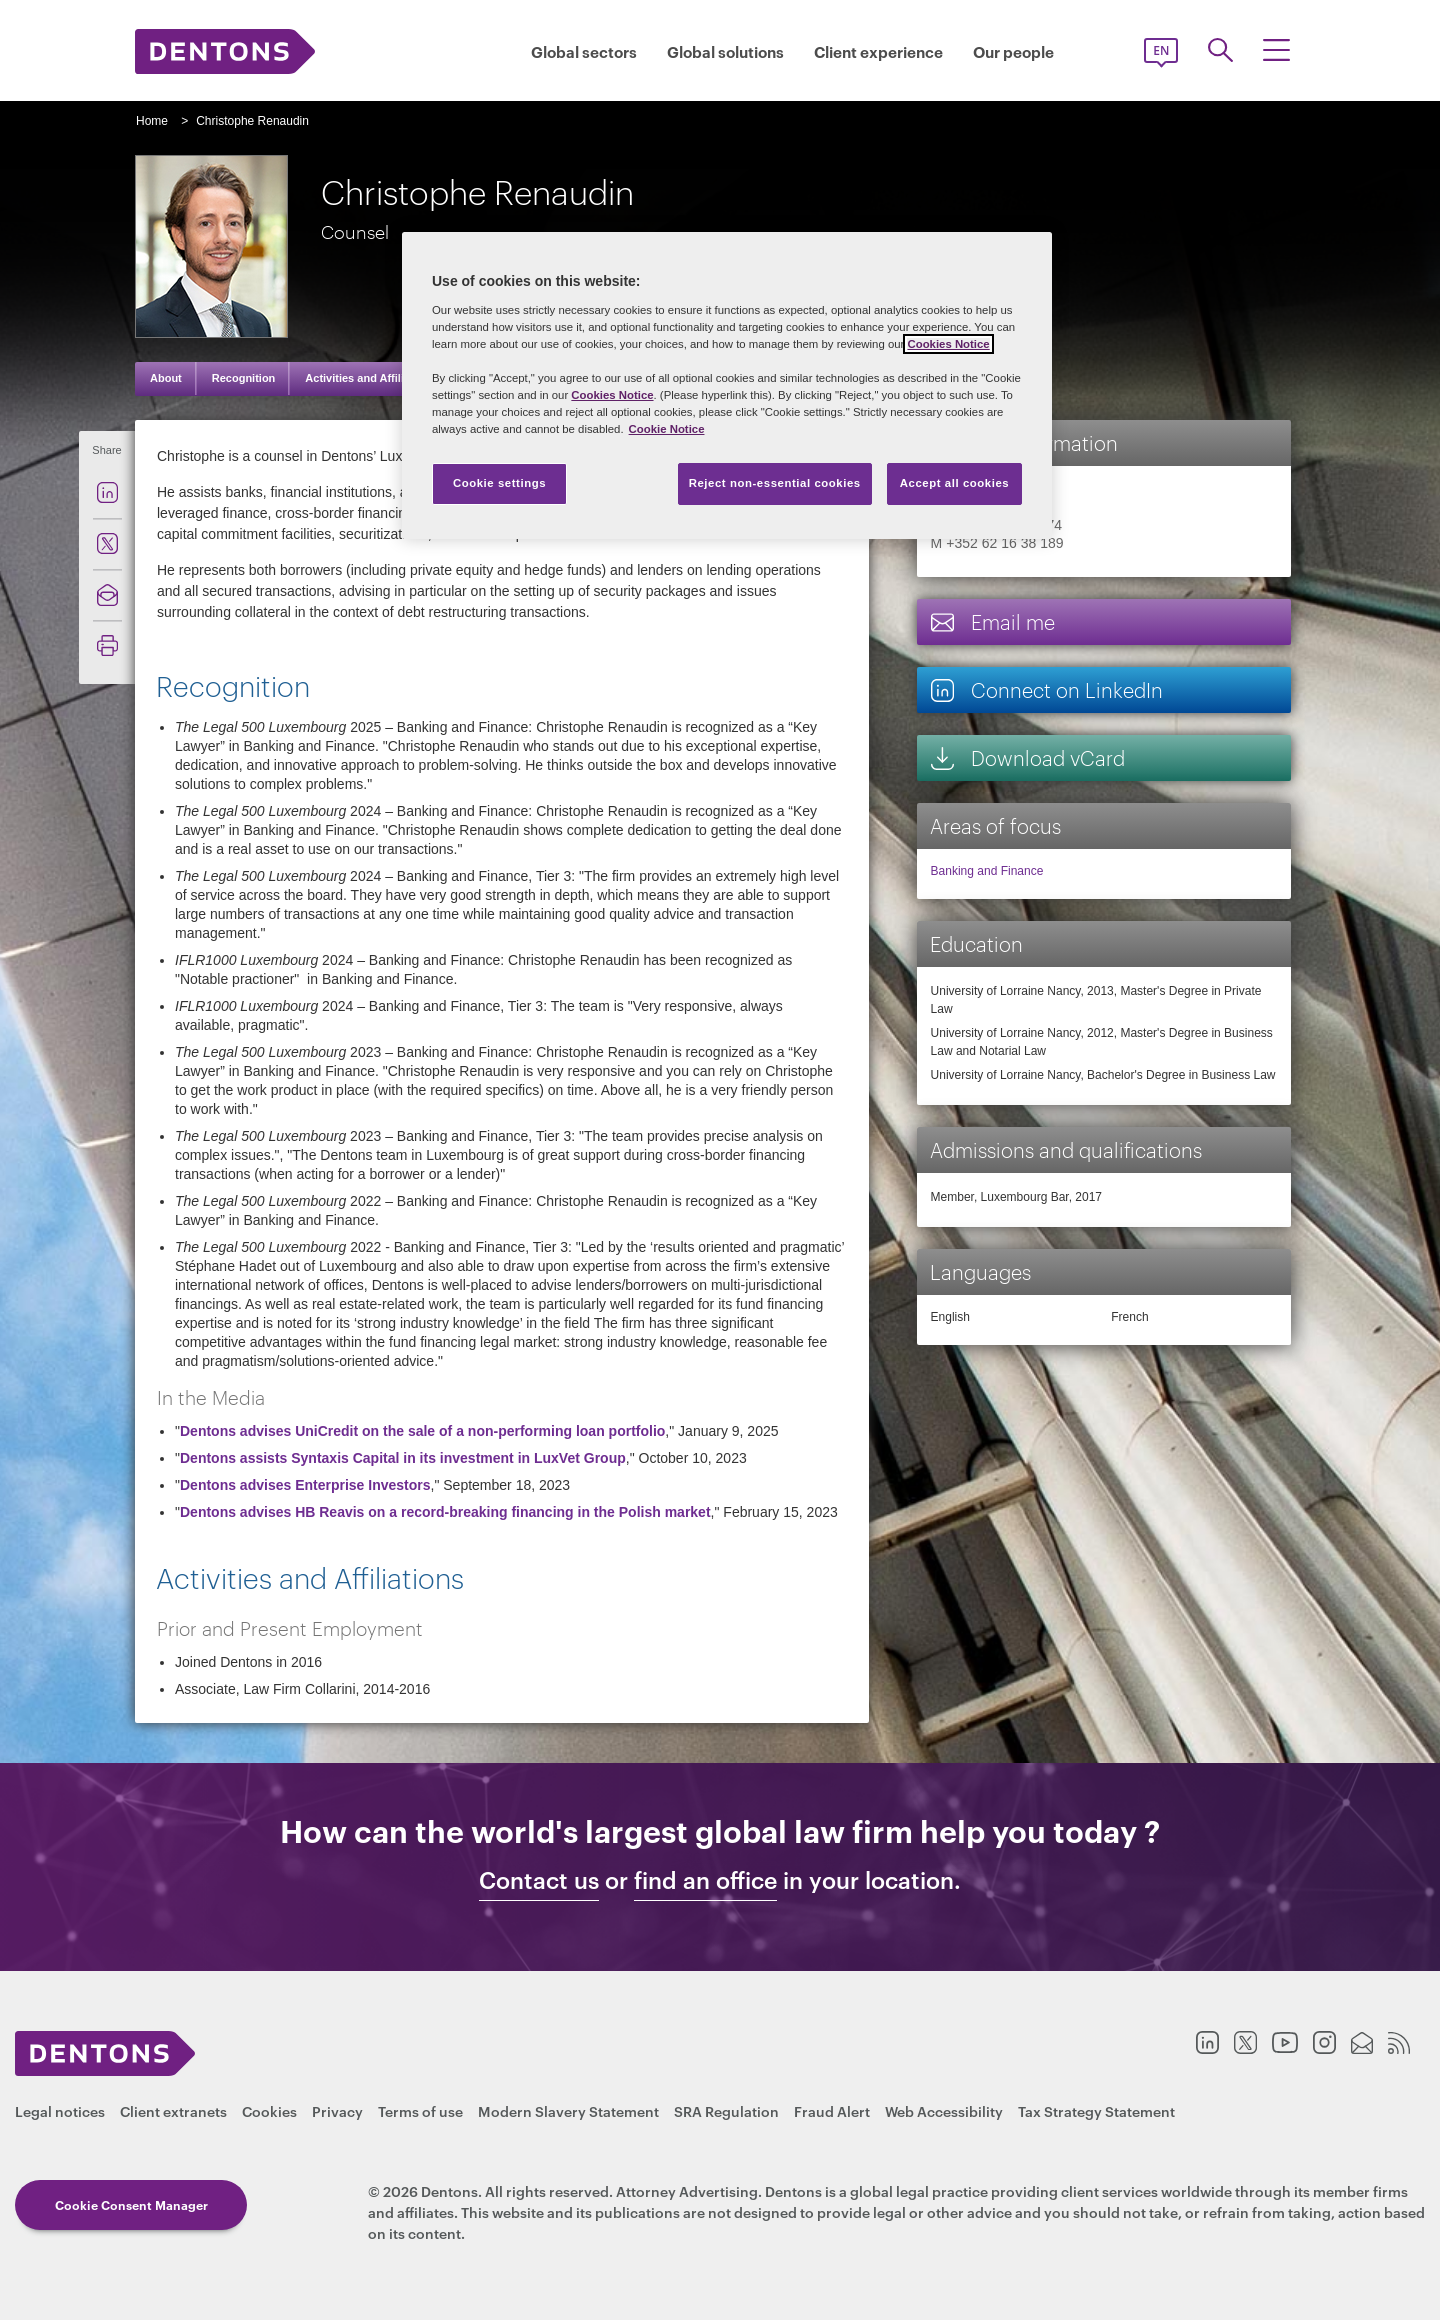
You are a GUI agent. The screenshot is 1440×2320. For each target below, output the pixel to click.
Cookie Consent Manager (131, 2204)
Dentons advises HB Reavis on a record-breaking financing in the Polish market (445, 1512)
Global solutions (725, 51)
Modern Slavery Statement (568, 2110)
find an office (705, 1880)
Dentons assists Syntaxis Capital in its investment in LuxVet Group (403, 1458)
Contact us (539, 1880)
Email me (992, 621)
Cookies (269, 2110)
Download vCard (1027, 757)
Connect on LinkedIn (1046, 689)
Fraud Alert (832, 2110)
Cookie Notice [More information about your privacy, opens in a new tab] (667, 429)
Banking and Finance (987, 871)
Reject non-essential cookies (775, 483)
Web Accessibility (944, 2110)
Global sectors (584, 51)
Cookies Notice (948, 344)
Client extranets (173, 2110)
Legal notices (60, 2110)
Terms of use (420, 2110)
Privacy (337, 2110)
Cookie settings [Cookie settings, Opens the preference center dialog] (499, 483)
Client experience (878, 51)
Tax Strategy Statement (1096, 2110)
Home (152, 121)
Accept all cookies (955, 483)
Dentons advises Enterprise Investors (305, 1485)
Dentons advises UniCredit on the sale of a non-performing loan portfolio (422, 1431)
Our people (1013, 51)
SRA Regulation (726, 2110)
